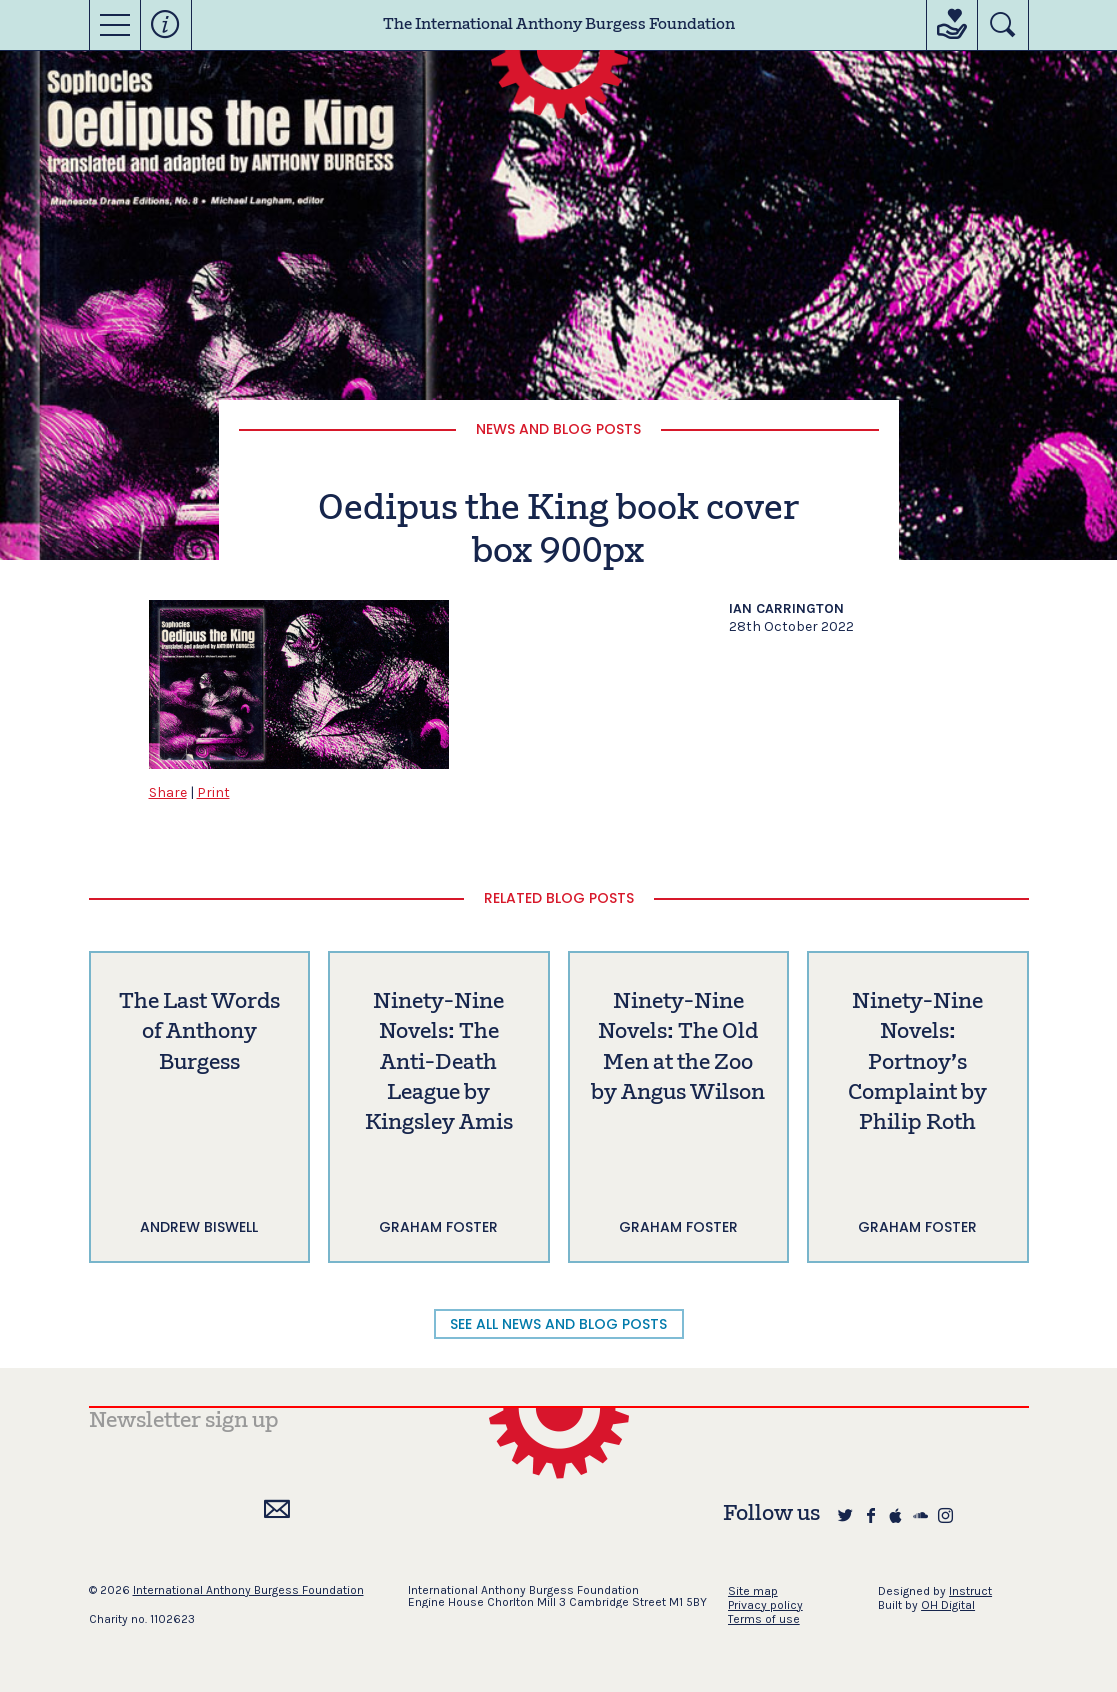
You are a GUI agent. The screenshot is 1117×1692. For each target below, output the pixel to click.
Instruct (970, 1591)
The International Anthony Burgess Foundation (559, 25)
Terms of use (764, 1619)
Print (213, 792)
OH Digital (948, 1605)
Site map (753, 1591)
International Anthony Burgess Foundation (248, 1590)
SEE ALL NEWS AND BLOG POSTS (558, 1324)
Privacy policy (765, 1605)
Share (168, 792)
